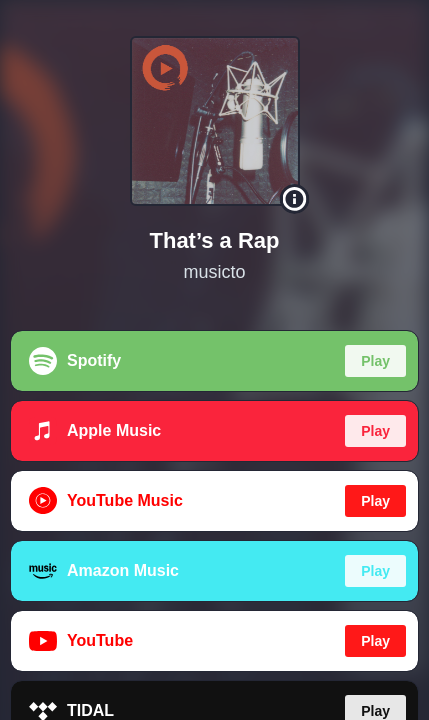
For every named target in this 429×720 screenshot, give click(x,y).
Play (375, 361)
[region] (214, 360)
